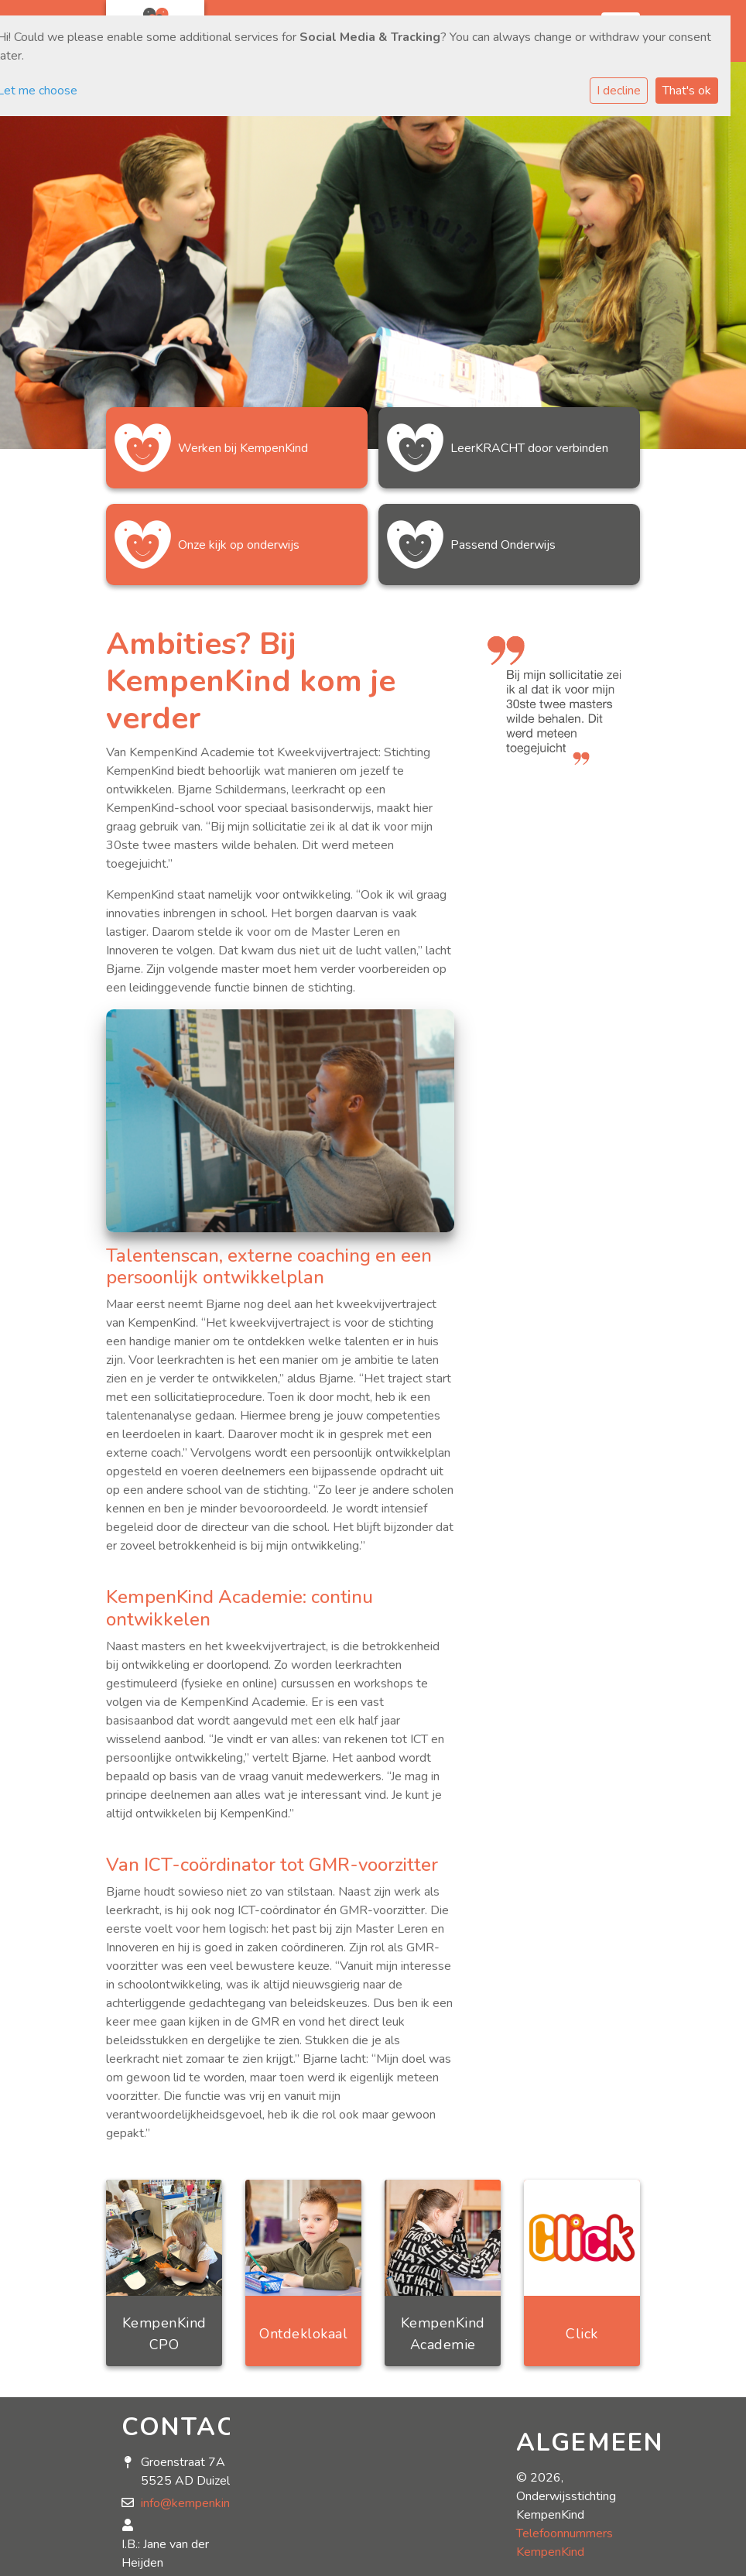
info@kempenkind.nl (194, 2503)
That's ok (686, 90)
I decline (619, 90)
